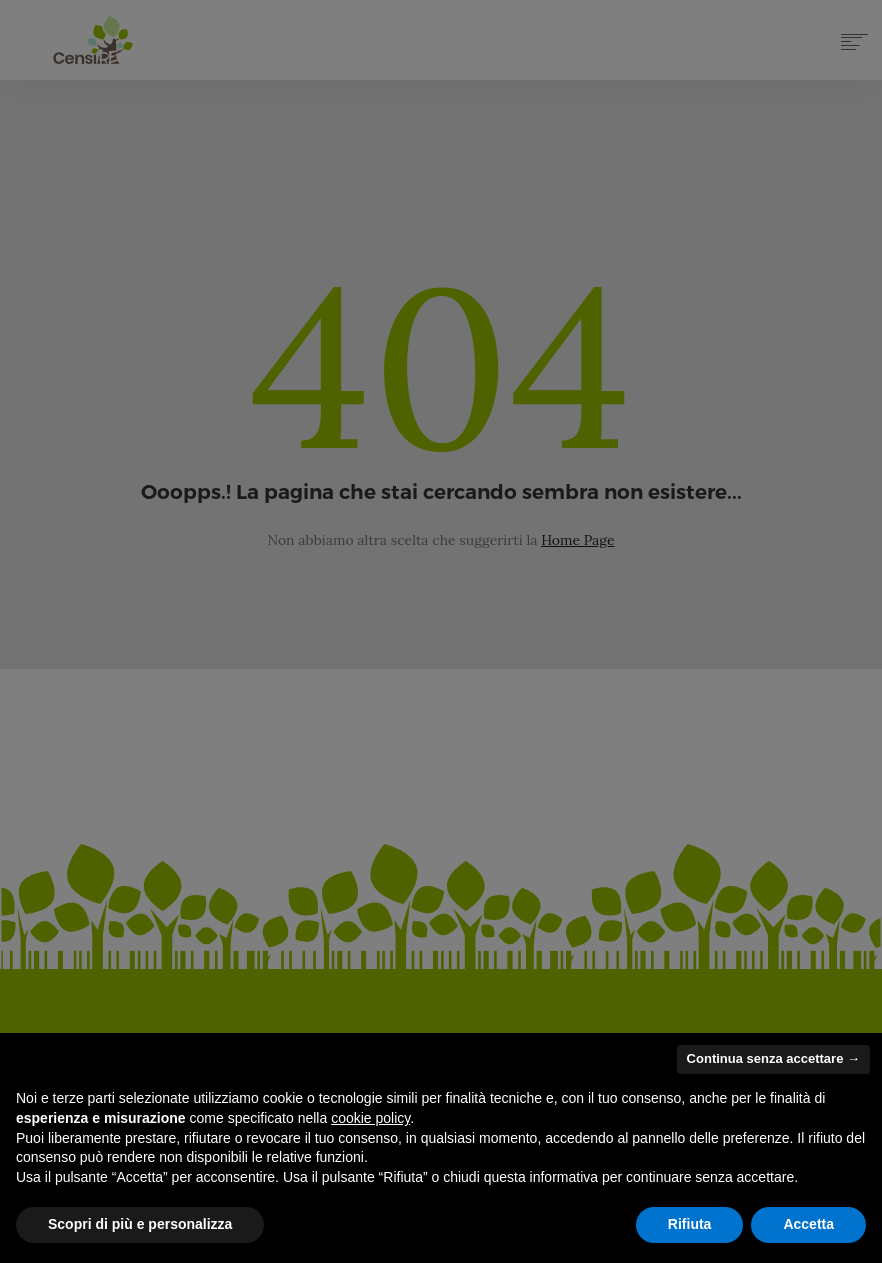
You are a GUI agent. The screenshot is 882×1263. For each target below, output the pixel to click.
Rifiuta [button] (690, 1224)
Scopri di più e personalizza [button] (140, 1224)
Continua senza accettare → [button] (773, 1058)
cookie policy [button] (370, 1118)
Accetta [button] (808, 1224)
